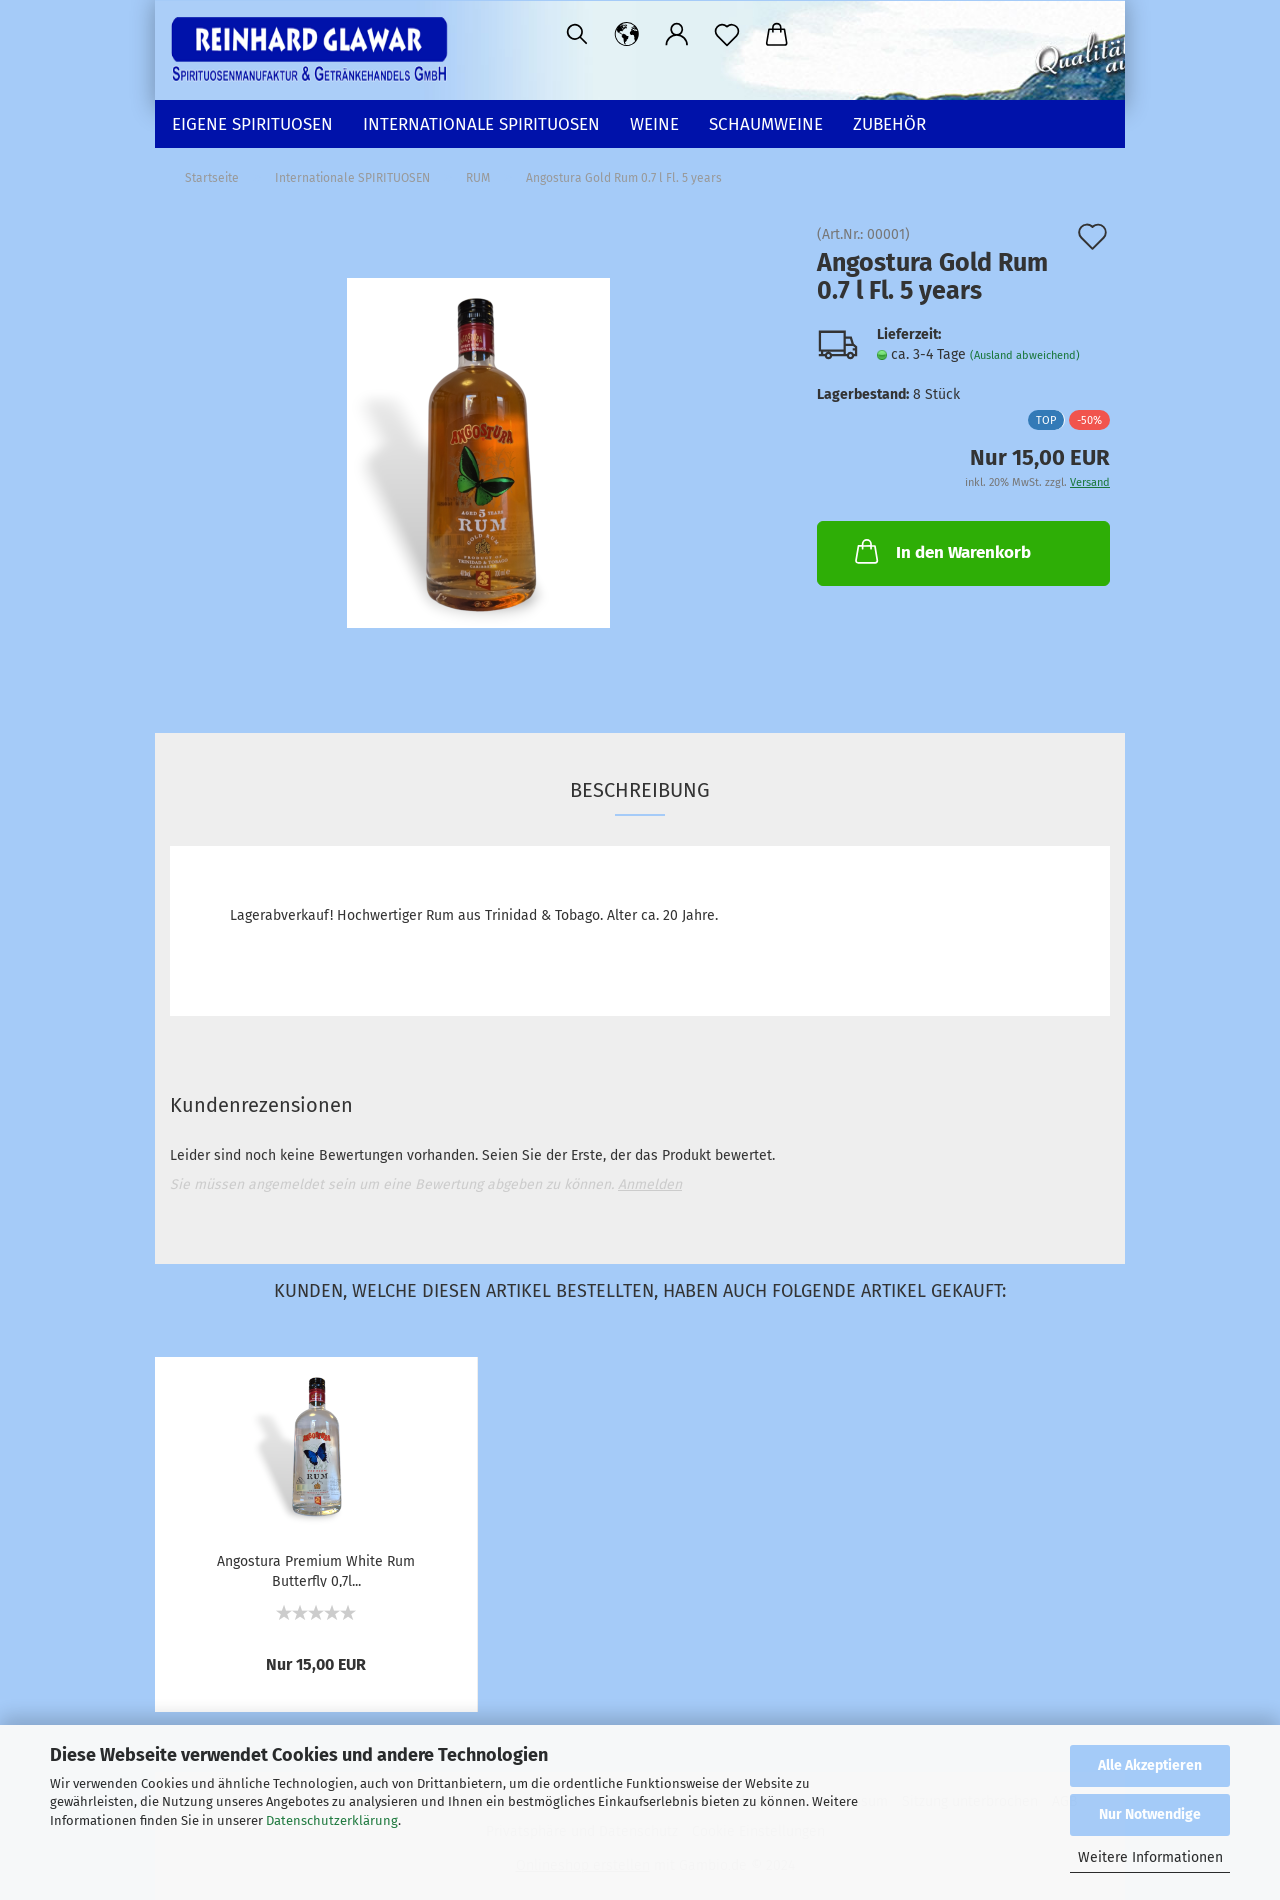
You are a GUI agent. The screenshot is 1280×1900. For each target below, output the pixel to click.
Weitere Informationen (1150, 1857)
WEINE (654, 124)
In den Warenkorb (941, 551)
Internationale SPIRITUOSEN (481, 124)
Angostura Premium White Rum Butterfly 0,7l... (316, 1570)
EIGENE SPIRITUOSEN (252, 124)
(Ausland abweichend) (1025, 355)
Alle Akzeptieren (1150, 1765)
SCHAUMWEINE (766, 124)
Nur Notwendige (1150, 1814)
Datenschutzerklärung (332, 1820)
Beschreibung (640, 790)
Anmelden (650, 1184)
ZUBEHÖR (889, 124)
